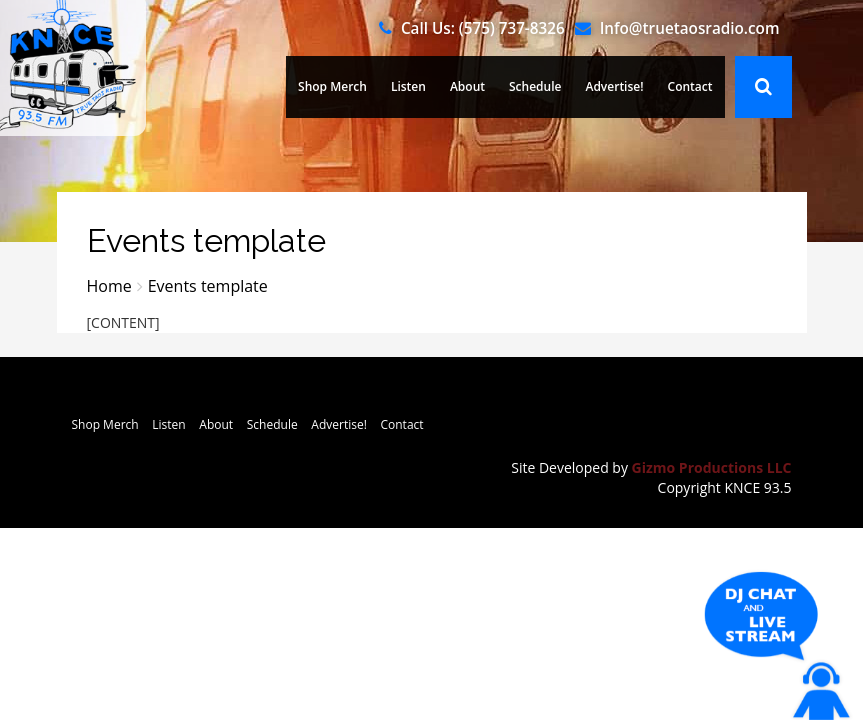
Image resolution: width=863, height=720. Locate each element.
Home (109, 286)
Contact (690, 86)
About (467, 86)
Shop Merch (332, 86)
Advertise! (614, 86)
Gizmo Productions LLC (712, 467)
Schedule (535, 86)
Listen (408, 86)
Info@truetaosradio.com (690, 28)
